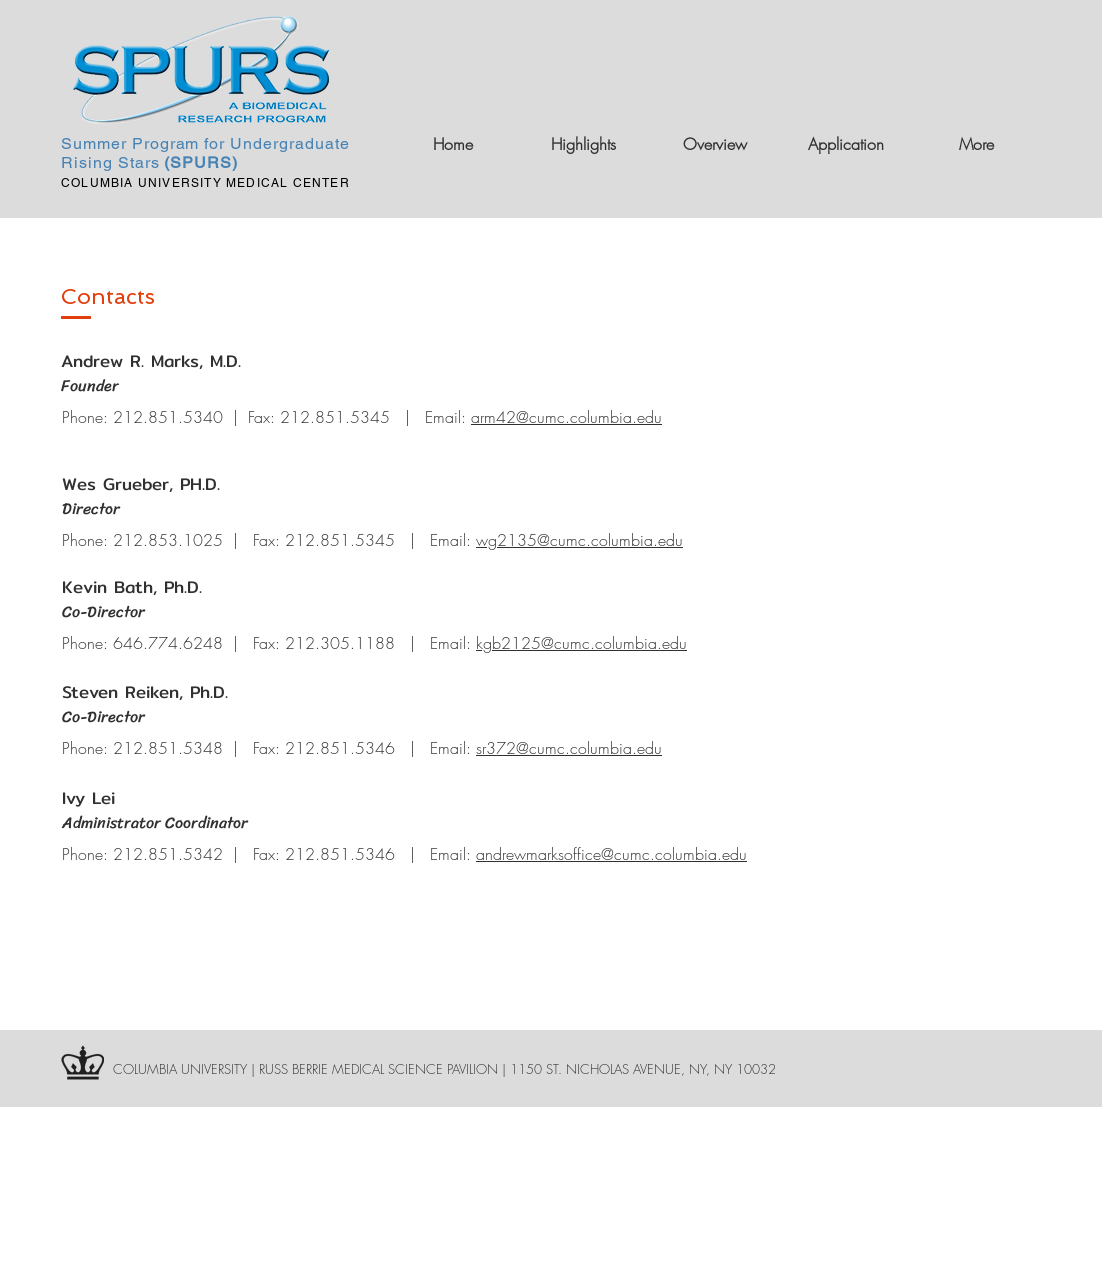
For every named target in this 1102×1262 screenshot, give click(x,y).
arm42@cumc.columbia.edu (566, 417)
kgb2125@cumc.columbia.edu (581, 643)
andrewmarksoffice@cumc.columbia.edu (611, 854)
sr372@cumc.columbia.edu (569, 748)
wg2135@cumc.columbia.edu (579, 540)
